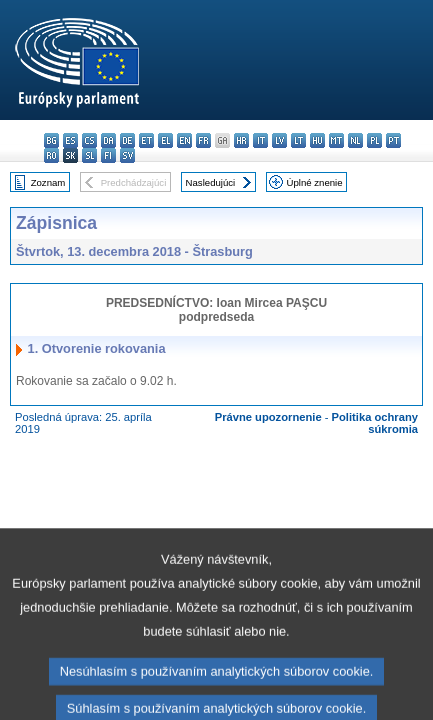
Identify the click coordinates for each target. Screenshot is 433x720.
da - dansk (108, 140)
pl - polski (374, 140)
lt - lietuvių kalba (298, 140)
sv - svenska (127, 155)
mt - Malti (336, 140)
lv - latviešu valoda (279, 140)
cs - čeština (89, 140)
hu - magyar (317, 140)
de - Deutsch (127, 140)
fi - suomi (108, 155)
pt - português (393, 140)
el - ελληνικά (165, 140)
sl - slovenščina (89, 155)
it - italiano (260, 140)
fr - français (203, 140)
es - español (70, 140)
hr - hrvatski (241, 140)
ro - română (51, 155)
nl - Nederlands (355, 140)
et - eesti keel (146, 140)
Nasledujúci (211, 182)
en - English (184, 140)
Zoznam (48, 182)
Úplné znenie (315, 182)
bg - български (51, 140)
